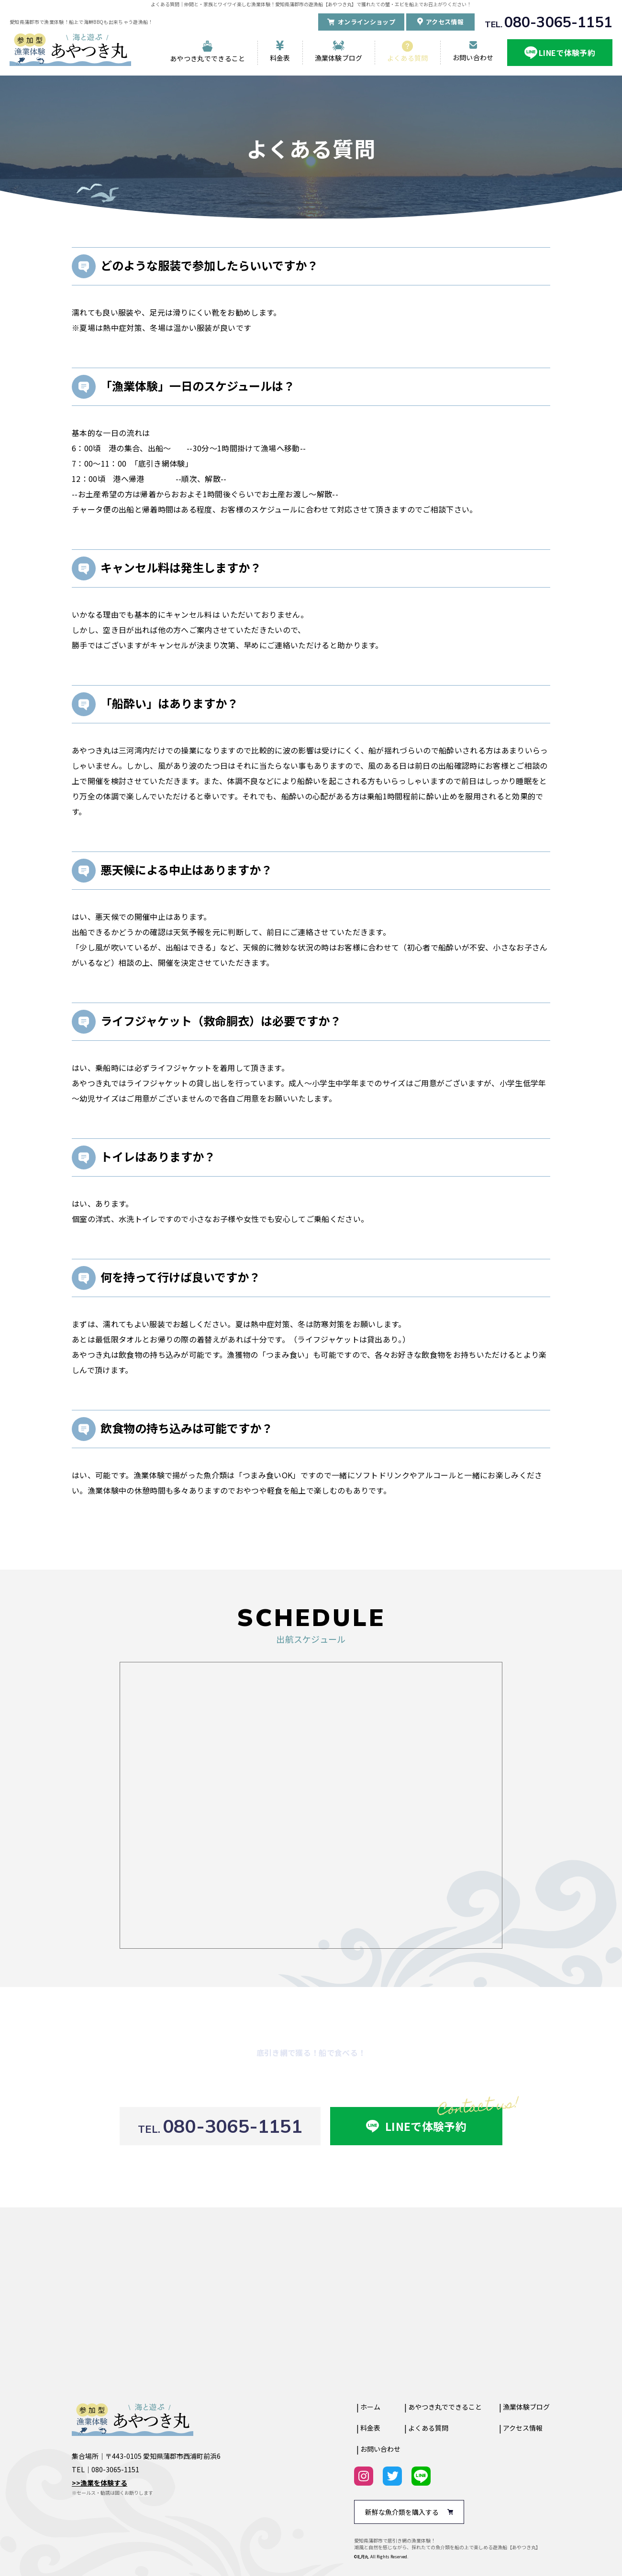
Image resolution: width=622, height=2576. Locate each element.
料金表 (280, 58)
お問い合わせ (473, 57)
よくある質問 (407, 58)
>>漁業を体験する (99, 2483)
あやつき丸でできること (207, 58)
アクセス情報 (523, 2427)
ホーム (370, 2406)
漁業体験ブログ (339, 58)
